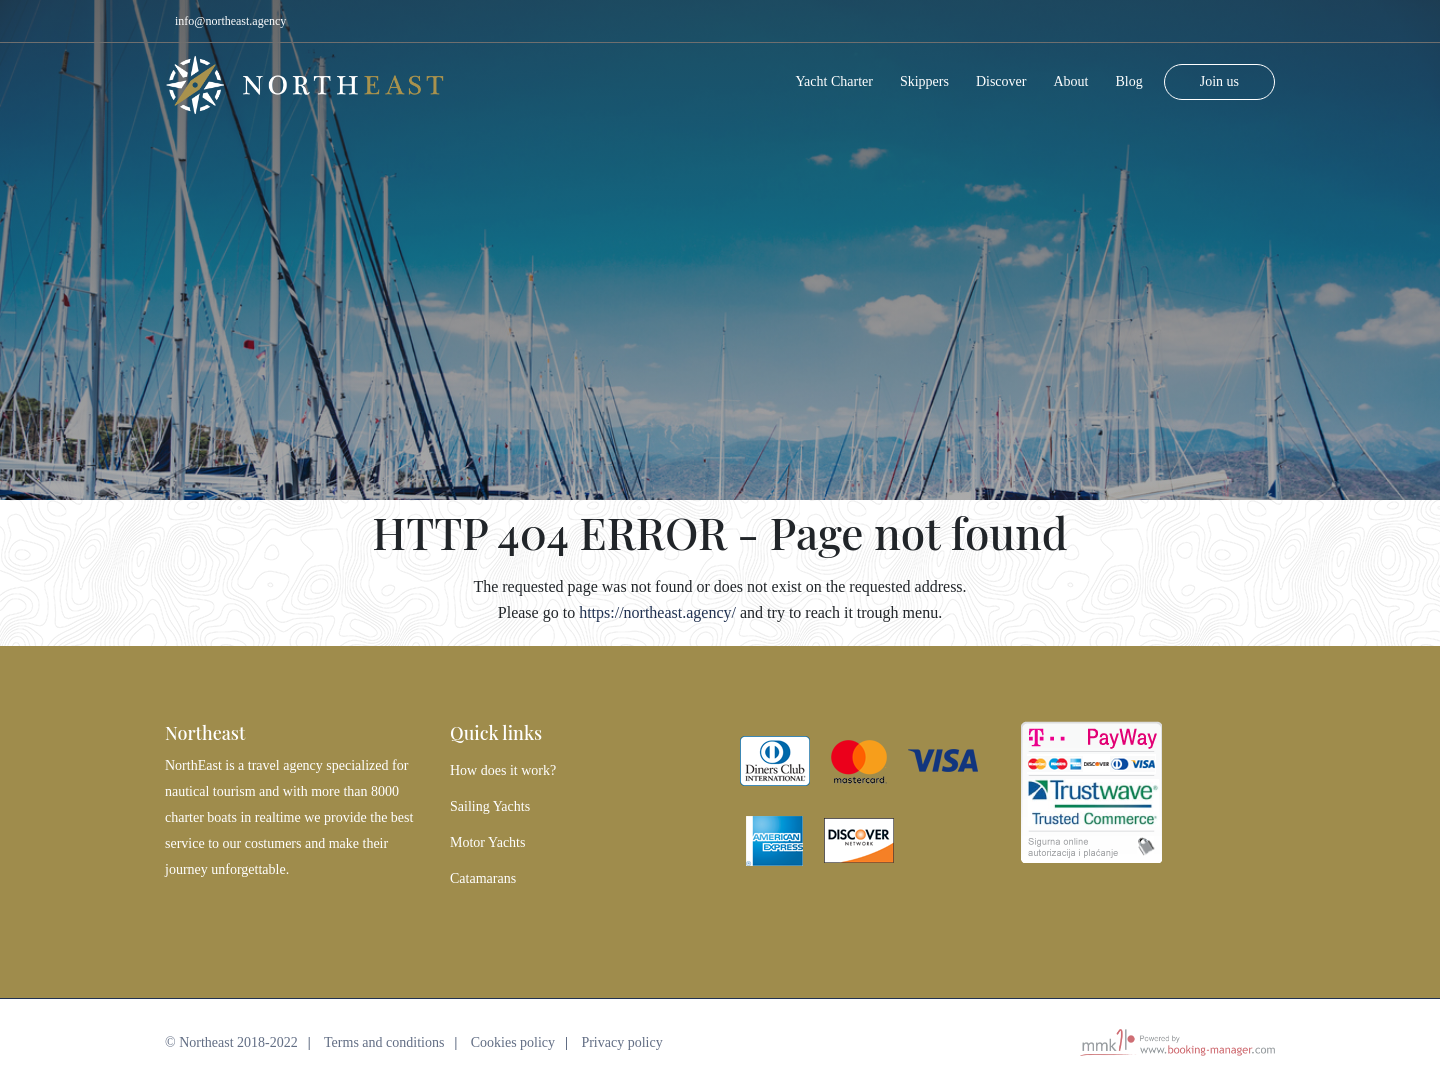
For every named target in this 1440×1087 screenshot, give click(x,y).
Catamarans (483, 878)
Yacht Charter (834, 75)
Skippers (924, 75)
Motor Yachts (487, 842)
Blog (1128, 75)
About (1070, 75)
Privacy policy (621, 1042)
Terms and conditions (384, 1042)
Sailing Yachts (490, 806)
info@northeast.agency (230, 21)
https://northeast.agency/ (657, 612)
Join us (1219, 75)
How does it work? (503, 770)
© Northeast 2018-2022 (231, 1042)
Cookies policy (513, 1042)
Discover (1001, 75)
